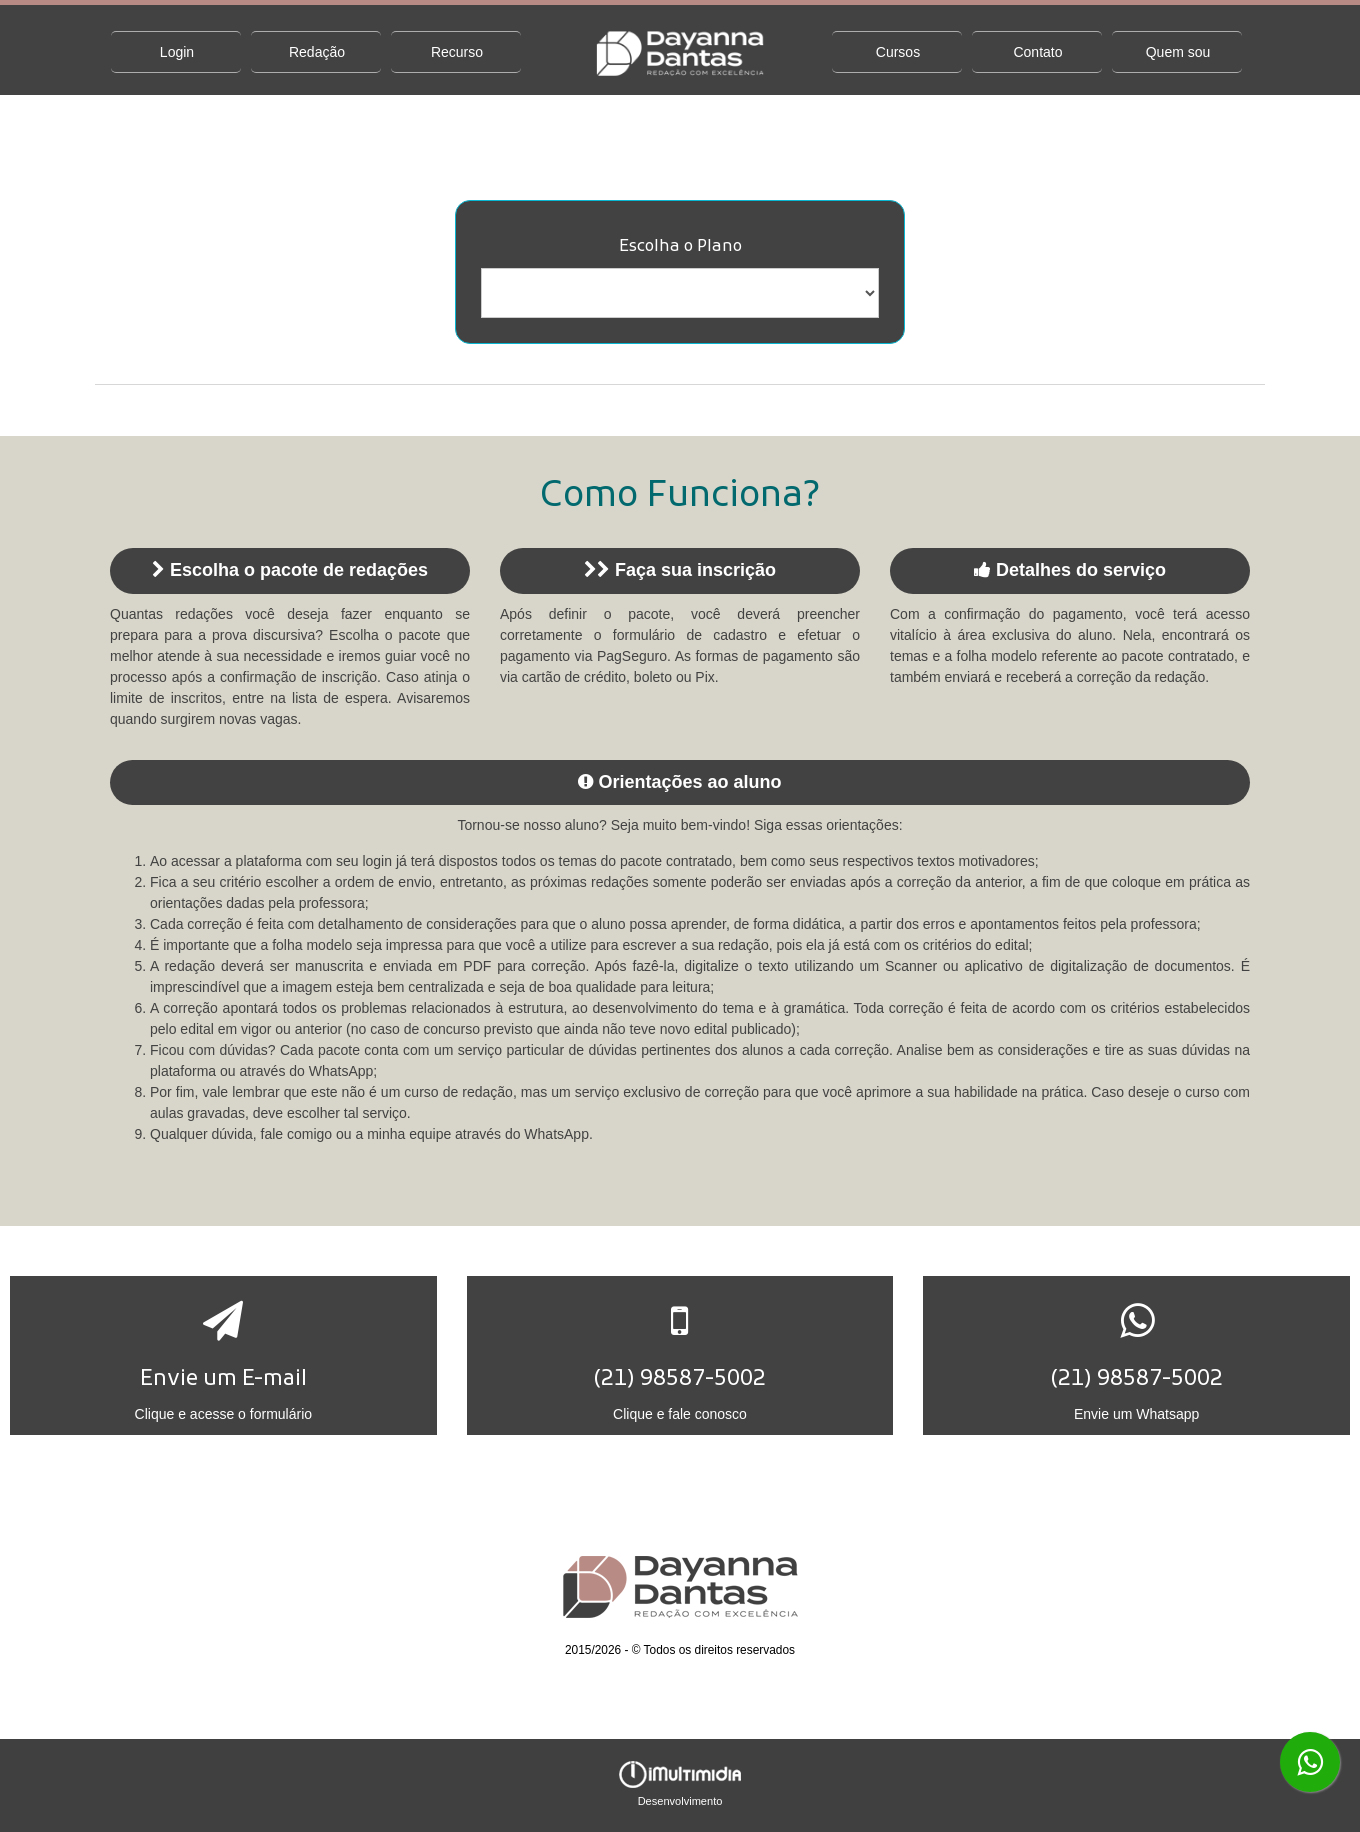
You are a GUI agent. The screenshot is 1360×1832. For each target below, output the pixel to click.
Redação (317, 52)
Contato (1037, 52)
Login (177, 52)
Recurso (457, 52)
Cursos (898, 52)
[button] (223, 1355)
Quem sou (1178, 52)
